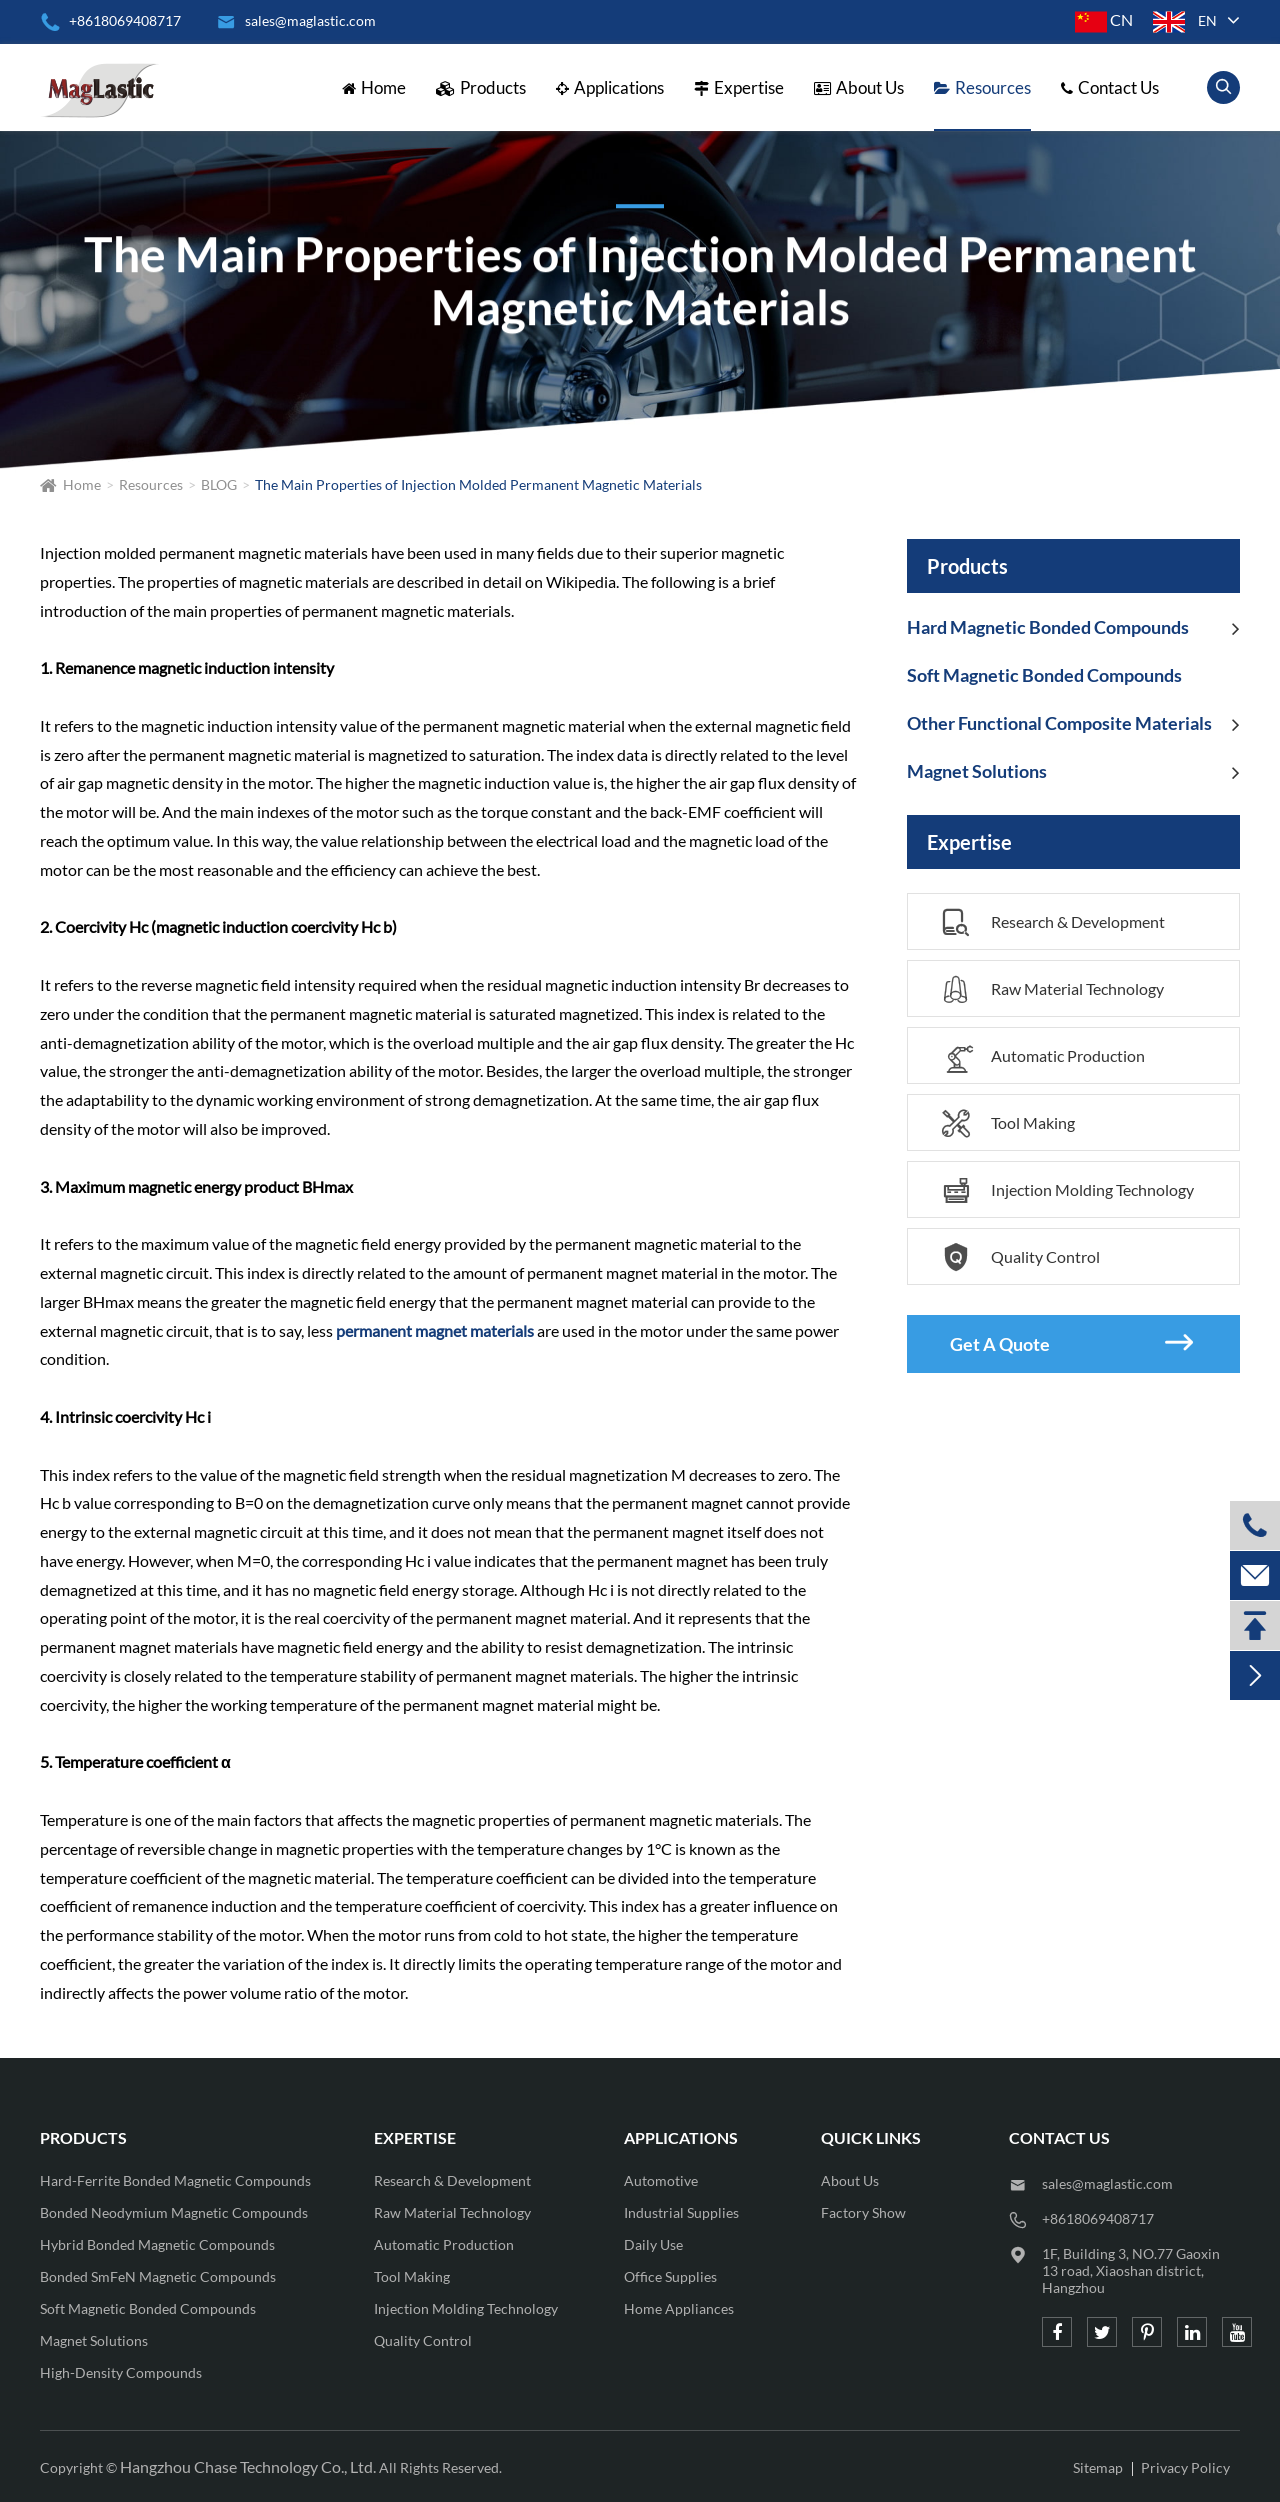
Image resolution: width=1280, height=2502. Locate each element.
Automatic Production (1043, 1061)
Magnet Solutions (977, 771)
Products (481, 87)
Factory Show (863, 2212)
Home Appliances (679, 2308)
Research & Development (1053, 923)
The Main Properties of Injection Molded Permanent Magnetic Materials (478, 484)
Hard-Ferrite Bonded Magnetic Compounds (175, 2180)
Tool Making (1008, 1124)
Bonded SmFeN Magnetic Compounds (158, 2276)
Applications (610, 87)
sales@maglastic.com (1107, 2183)
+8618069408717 (110, 21)
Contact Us (1110, 87)
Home (374, 87)
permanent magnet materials (435, 1330)
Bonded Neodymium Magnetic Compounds (174, 2212)
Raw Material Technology (1053, 990)
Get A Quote (1071, 1343)
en (1207, 20)
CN (1104, 19)
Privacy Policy (1185, 2467)
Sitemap (1098, 2467)
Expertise (739, 87)
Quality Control (1021, 1258)
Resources (982, 87)
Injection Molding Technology (1068, 1191)
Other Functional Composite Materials (1059, 723)
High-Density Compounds (121, 2372)
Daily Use (653, 2244)
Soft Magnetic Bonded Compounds (1044, 675)
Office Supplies (670, 2276)
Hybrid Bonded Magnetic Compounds (157, 2244)
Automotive (661, 2180)
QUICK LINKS (871, 2137)
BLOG (219, 484)
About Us (859, 87)
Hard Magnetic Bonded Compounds (1048, 627)
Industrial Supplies (681, 2212)
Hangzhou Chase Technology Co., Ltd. (248, 2466)
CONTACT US (1059, 2137)
